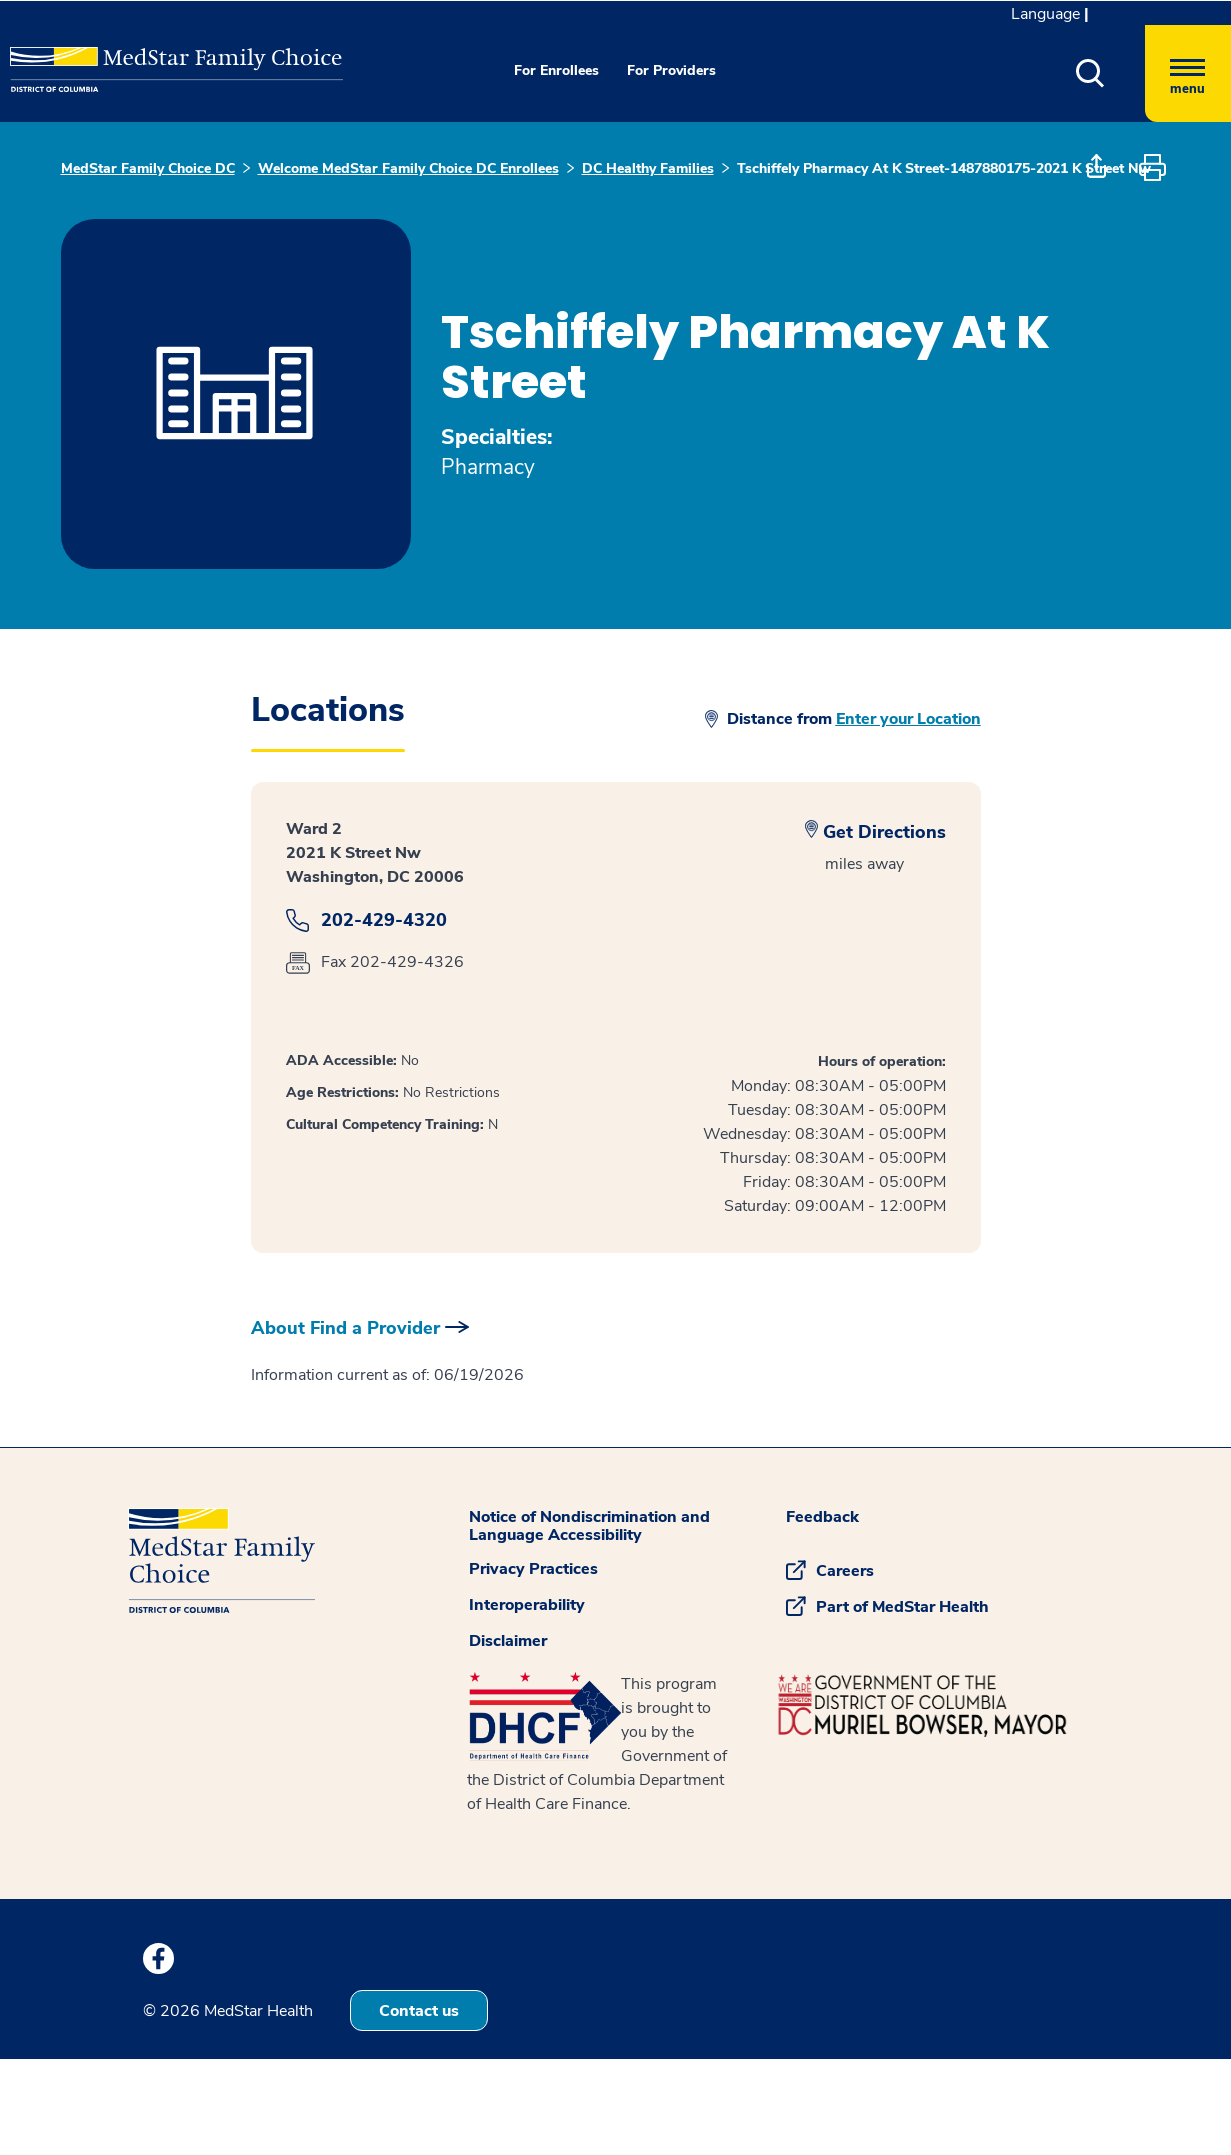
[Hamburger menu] (1188, 73)
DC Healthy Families (648, 168)
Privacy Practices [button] (533, 1569)
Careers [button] (845, 1571)
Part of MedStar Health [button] (902, 1607)
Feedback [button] (822, 1517)
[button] (1090, 73)
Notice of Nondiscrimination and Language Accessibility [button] (589, 1526)
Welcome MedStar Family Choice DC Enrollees (408, 168)
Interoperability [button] (527, 1605)
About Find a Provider (345, 1328)
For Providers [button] (671, 70)
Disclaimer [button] (508, 1641)
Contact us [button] (419, 2011)
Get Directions (884, 832)
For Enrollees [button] (556, 70)
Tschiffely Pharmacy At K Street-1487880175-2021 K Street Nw (944, 168)
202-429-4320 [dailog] (384, 920)
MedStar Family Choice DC (148, 168)
